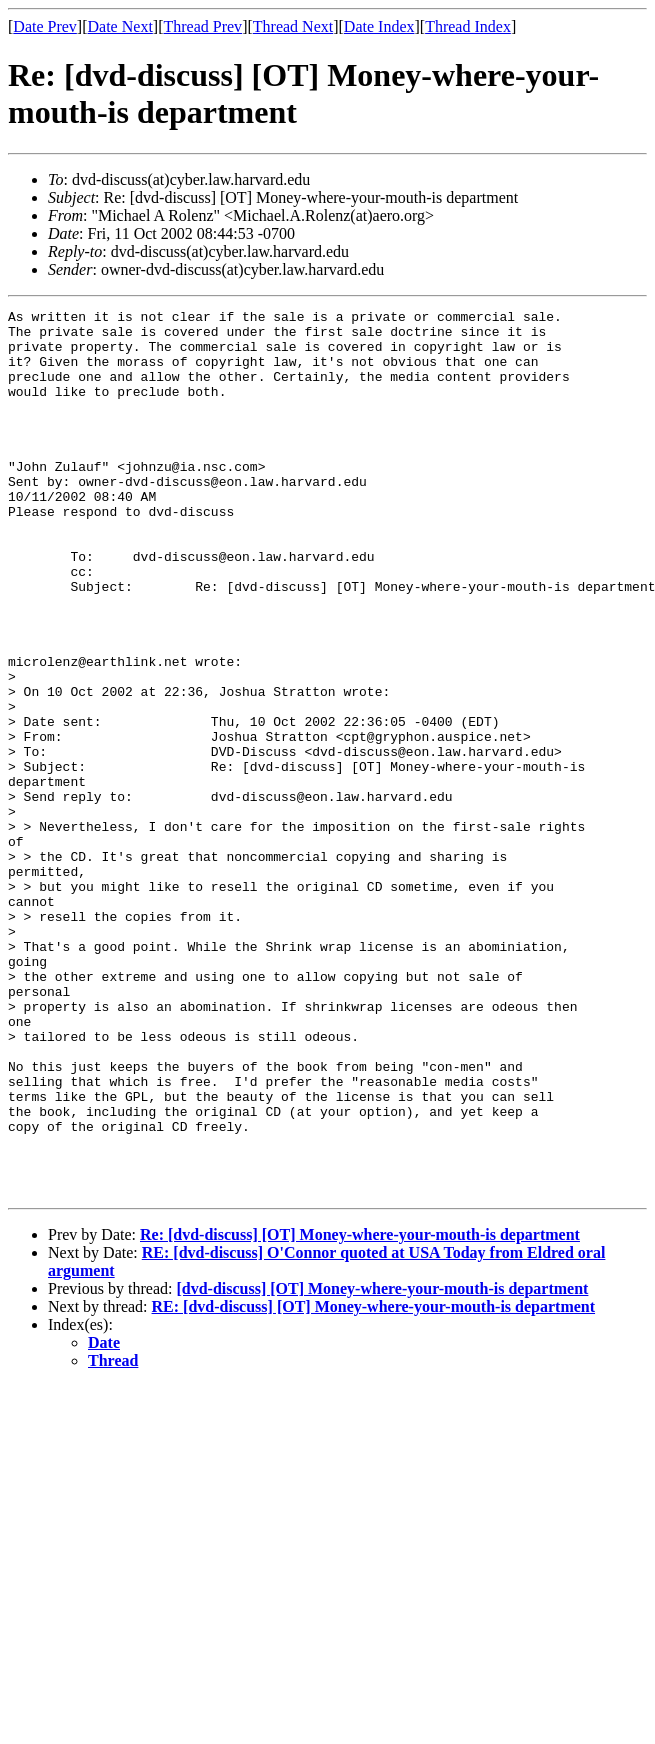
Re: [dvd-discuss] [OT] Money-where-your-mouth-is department (360, 1411)
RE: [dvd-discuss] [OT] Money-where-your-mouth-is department (374, 1483)
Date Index (379, 26)
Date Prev (45, 26)
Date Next (120, 26)
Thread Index (468, 26)
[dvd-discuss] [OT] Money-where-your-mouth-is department (382, 1465)
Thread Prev (202, 26)
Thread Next (293, 26)
